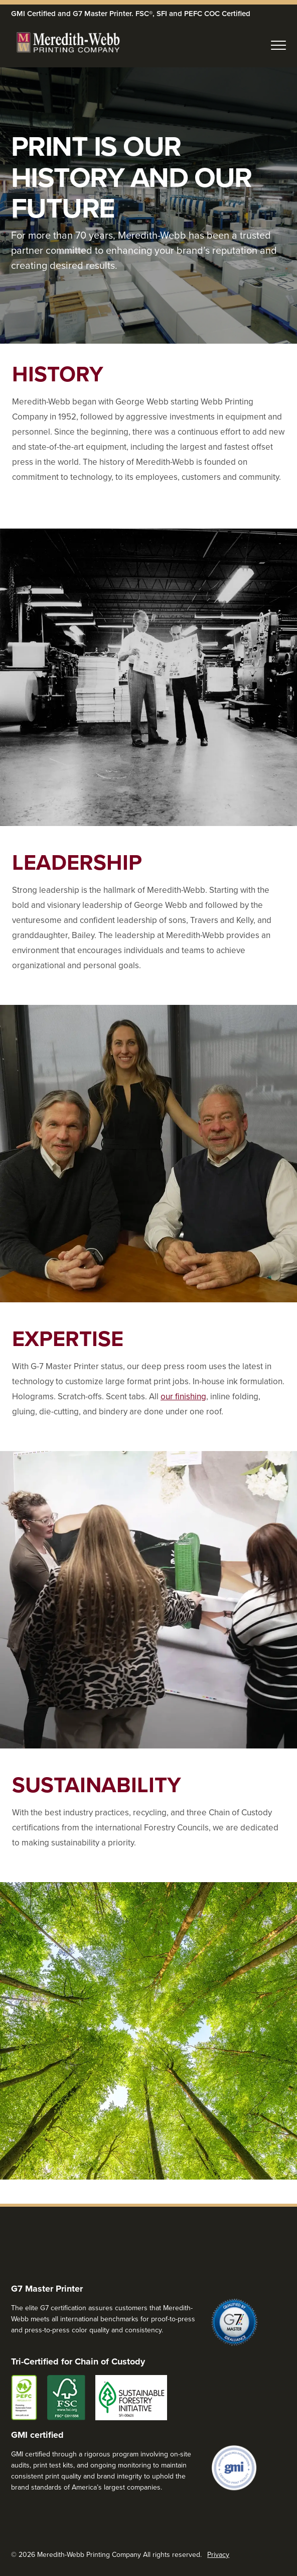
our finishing (183, 1396)
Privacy (218, 2554)
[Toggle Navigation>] (278, 42)
